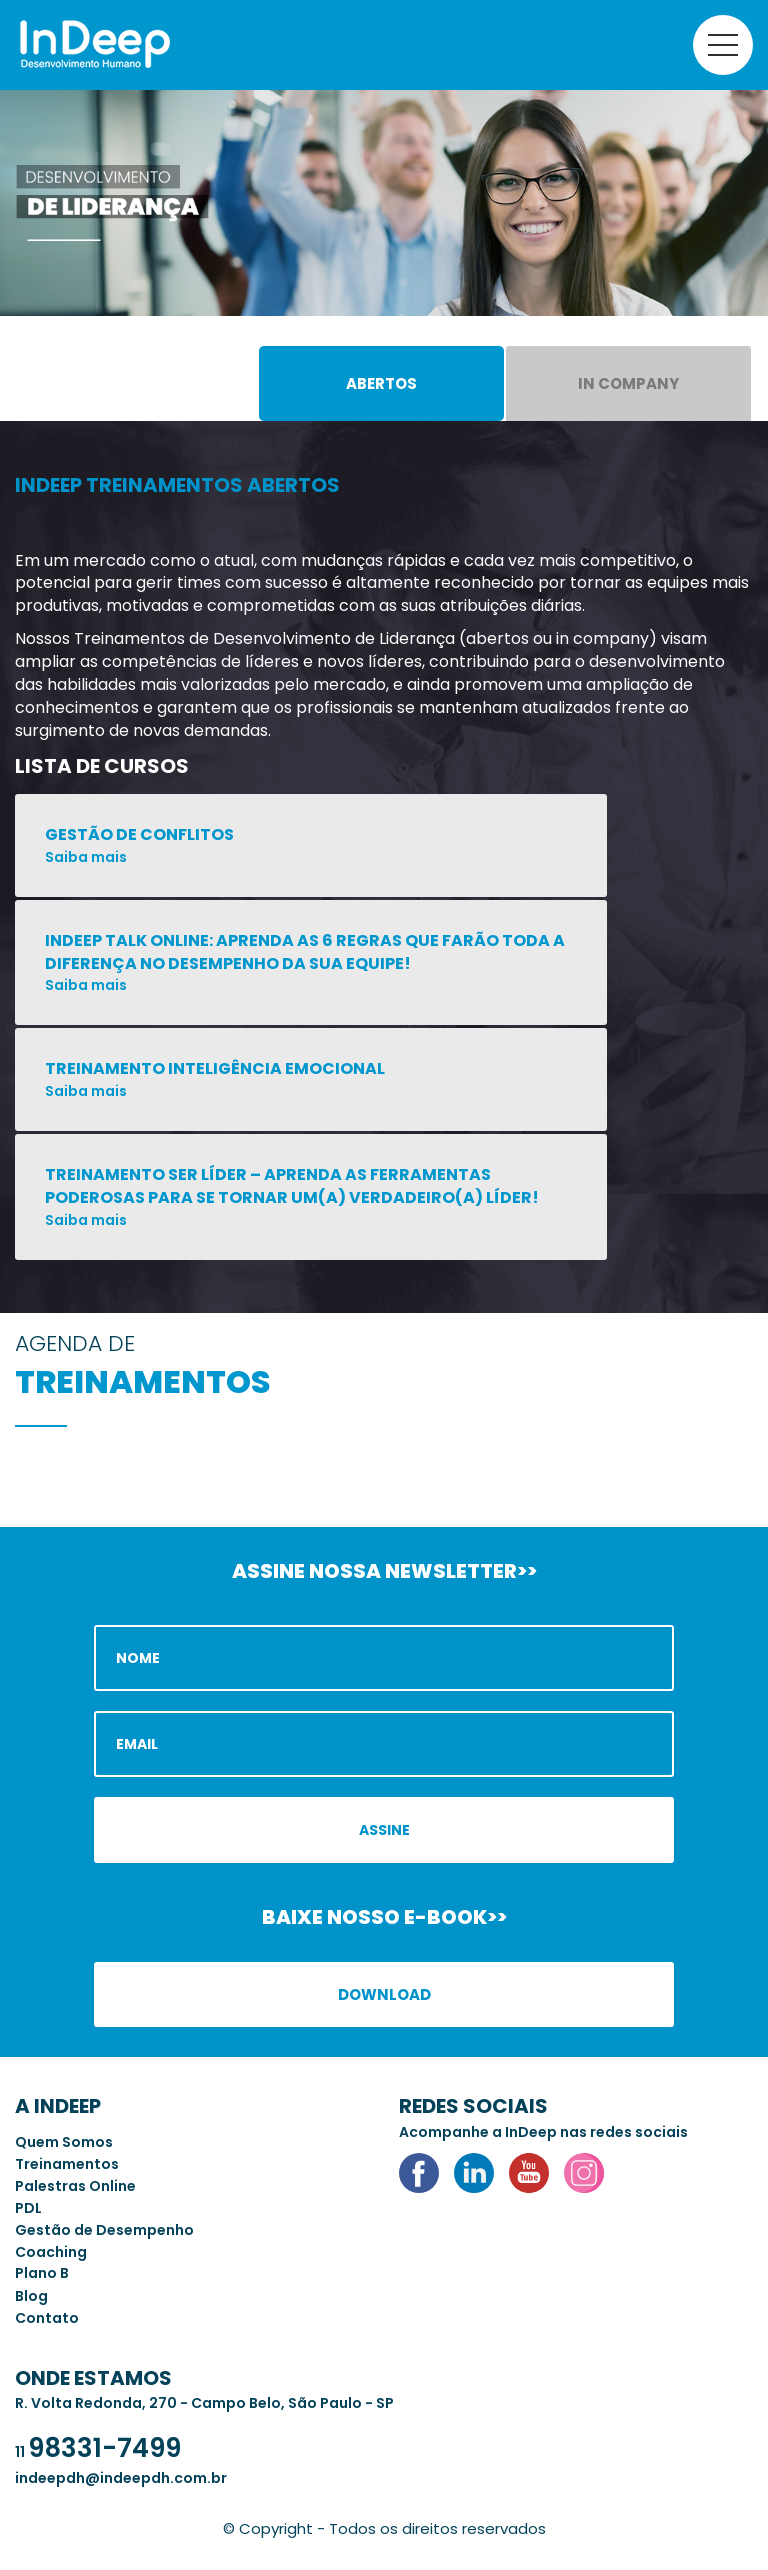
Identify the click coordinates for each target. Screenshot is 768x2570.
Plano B (42, 2273)
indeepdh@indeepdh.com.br (121, 2478)
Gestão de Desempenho (104, 2230)
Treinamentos (67, 2164)
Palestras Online (75, 2186)
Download (384, 1994)
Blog (31, 2296)
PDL (28, 2208)
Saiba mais (86, 857)
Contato (47, 2318)
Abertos (381, 383)
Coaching (51, 2252)
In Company (628, 383)
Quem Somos (64, 2142)
